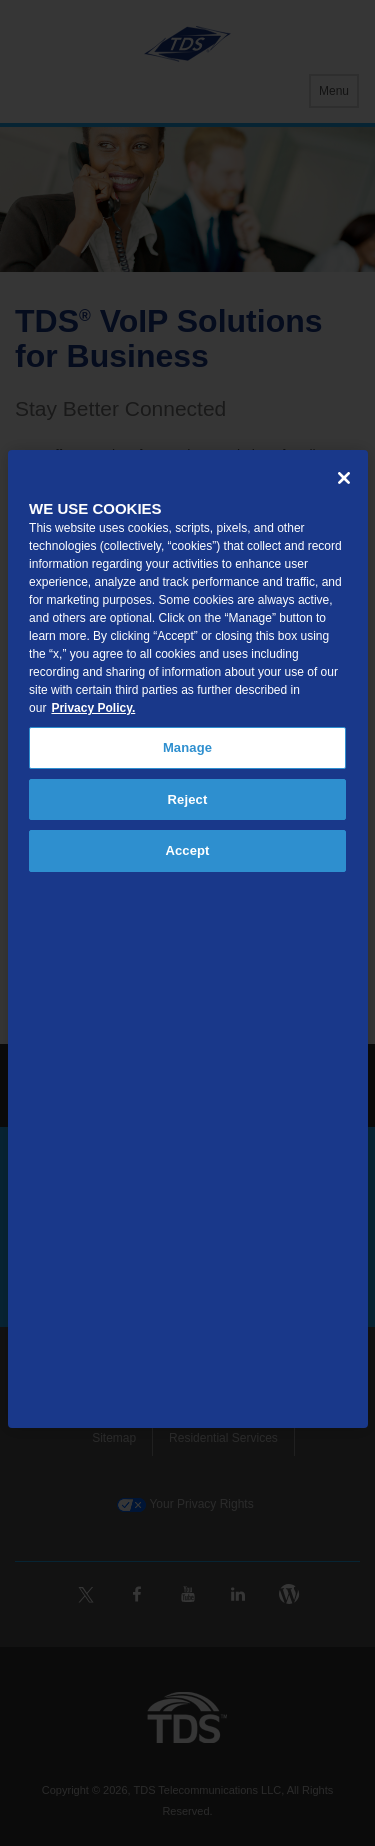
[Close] (344, 478)
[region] (188, 939)
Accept (187, 850)
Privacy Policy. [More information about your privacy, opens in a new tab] (93, 708)
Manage (187, 747)
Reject (188, 799)
